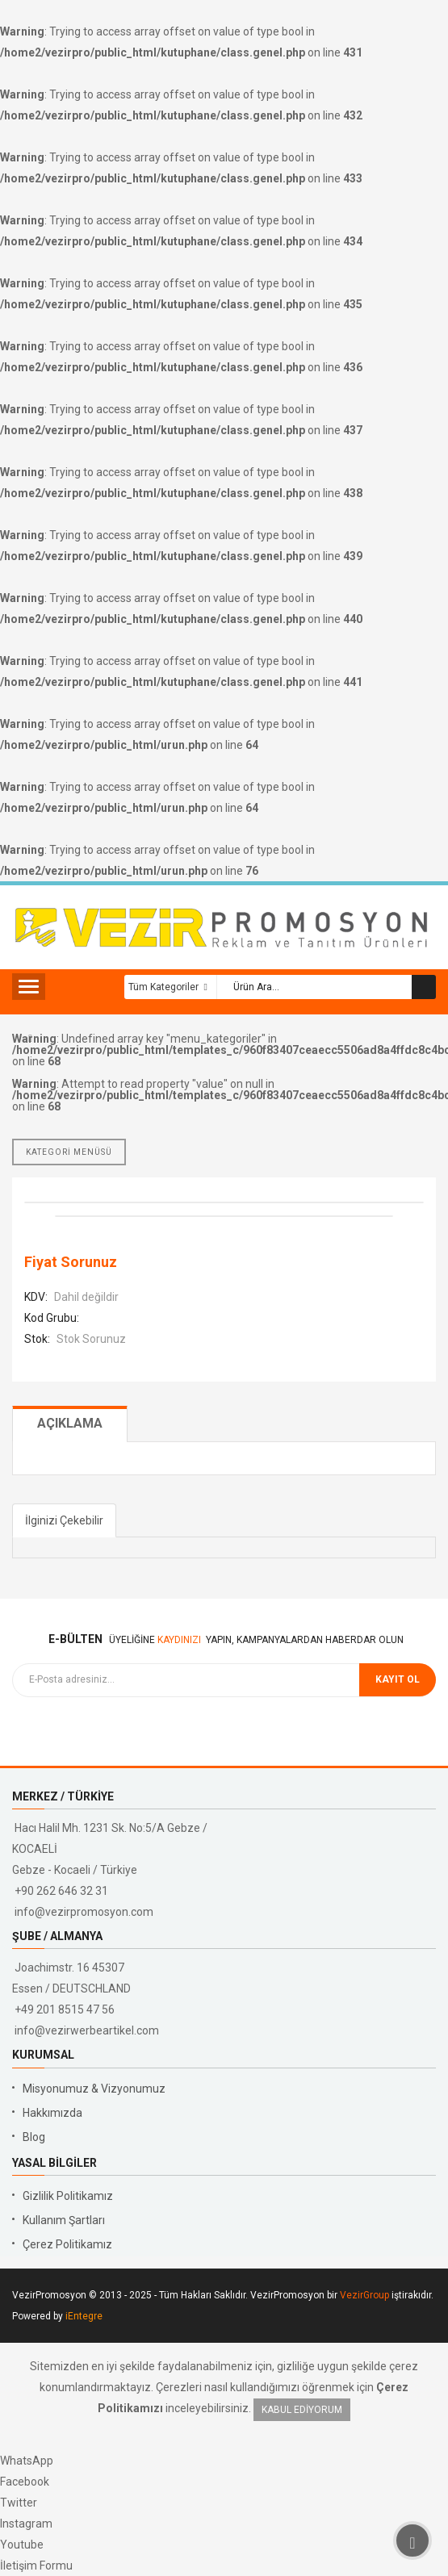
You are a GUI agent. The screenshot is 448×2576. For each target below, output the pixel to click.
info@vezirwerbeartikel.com (87, 2030)
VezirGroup (364, 2295)
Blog (34, 2137)
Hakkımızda (52, 2112)
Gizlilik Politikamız (68, 2195)
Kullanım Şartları (64, 2220)
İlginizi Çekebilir (64, 1520)
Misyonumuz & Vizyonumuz (94, 2088)
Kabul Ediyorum (302, 2409)
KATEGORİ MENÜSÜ (69, 1152)
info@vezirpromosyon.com (84, 1911)
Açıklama (70, 1423)
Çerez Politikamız (67, 2244)
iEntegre (84, 2316)
